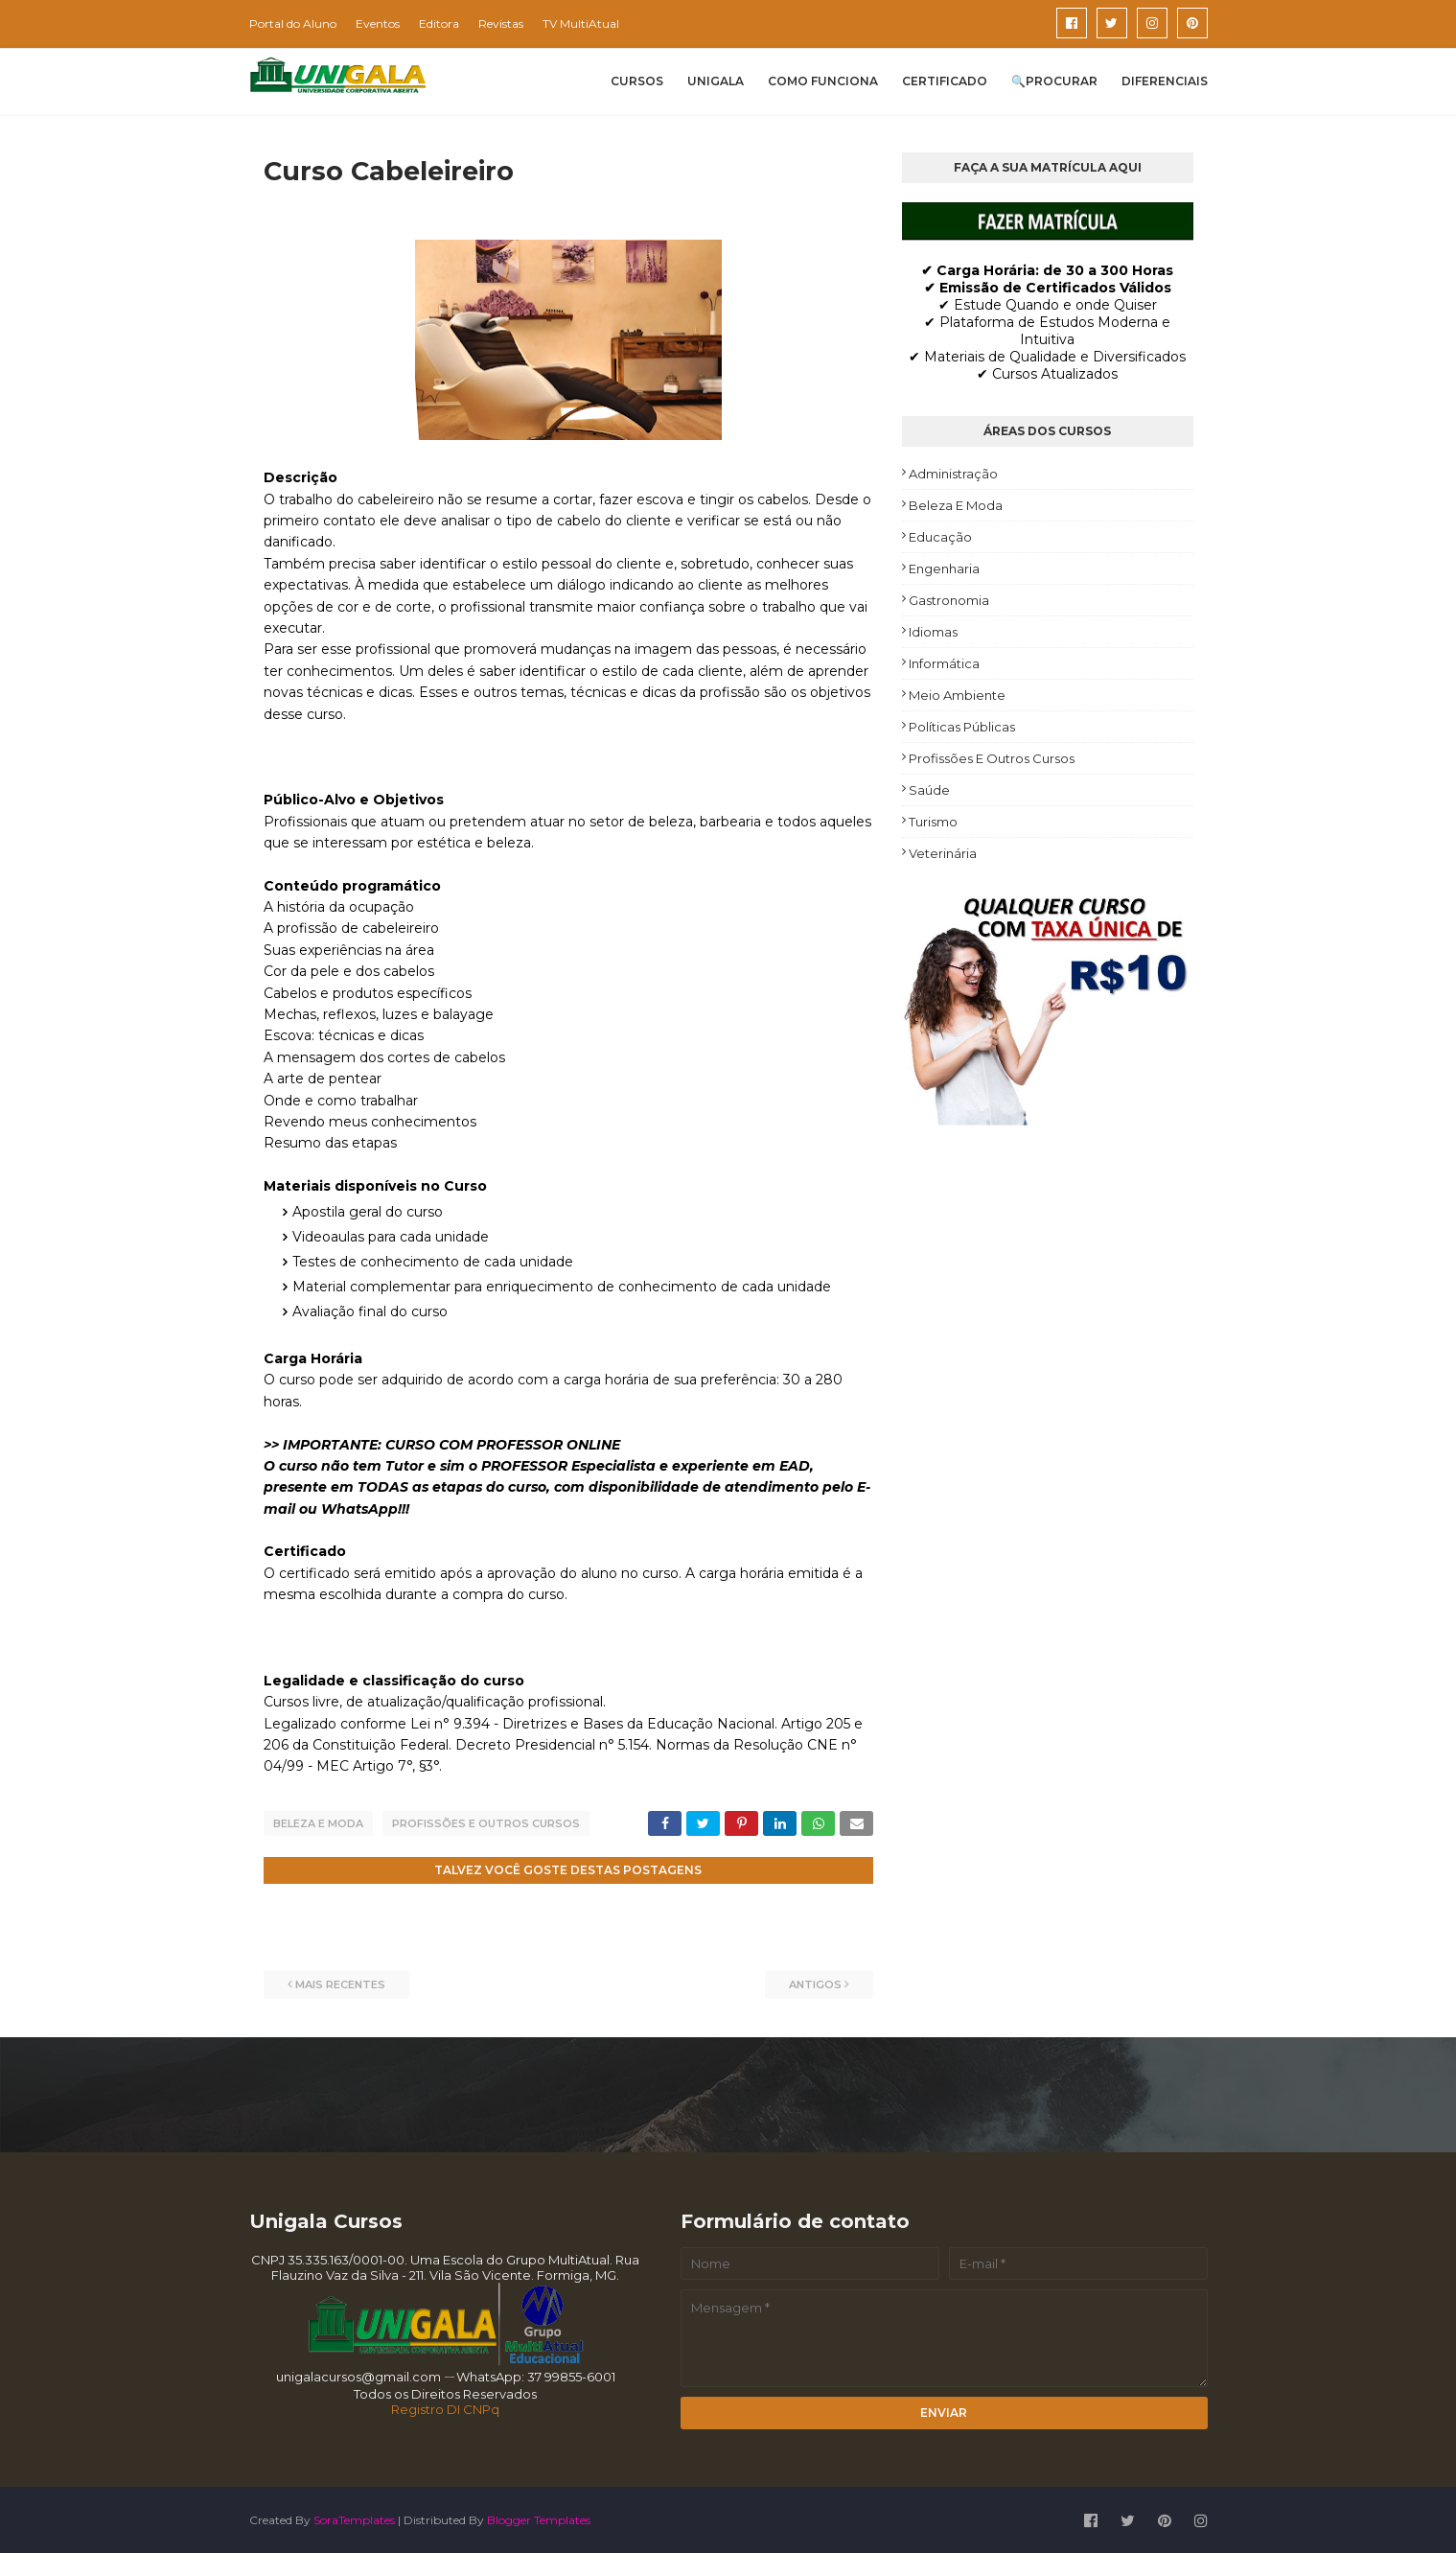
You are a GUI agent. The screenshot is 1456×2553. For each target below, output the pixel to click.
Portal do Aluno (292, 23)
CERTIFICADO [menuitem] (944, 81)
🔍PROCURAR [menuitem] (1054, 81)
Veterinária (943, 853)
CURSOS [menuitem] (637, 81)
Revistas (500, 23)
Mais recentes (340, 1982)
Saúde (929, 790)
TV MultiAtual (581, 23)
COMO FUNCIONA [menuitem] (823, 81)
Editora (439, 23)
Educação (940, 537)
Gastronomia (949, 600)
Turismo (933, 821)
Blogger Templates (538, 2518)
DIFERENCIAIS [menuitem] (1164, 81)
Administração (953, 473)
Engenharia (944, 568)
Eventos (378, 23)
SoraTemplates (354, 2518)
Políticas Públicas (962, 726)
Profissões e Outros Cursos (486, 1823)
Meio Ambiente (957, 695)
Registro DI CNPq (445, 2407)
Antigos (815, 1982)
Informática (944, 663)
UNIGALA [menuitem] (715, 81)
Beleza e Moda (318, 1823)
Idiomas (933, 631)
